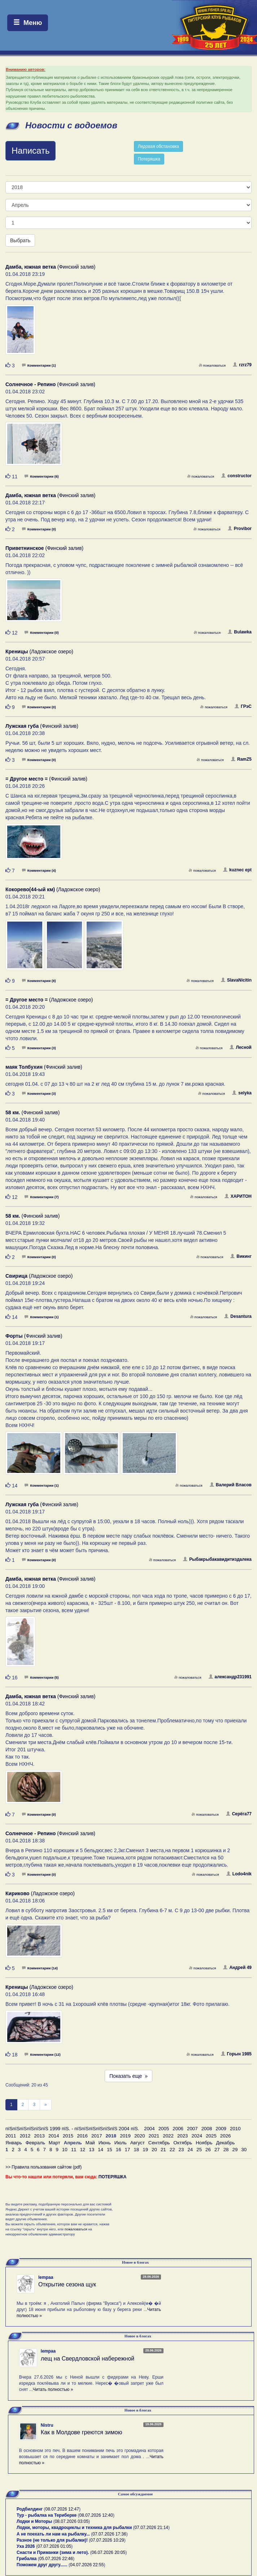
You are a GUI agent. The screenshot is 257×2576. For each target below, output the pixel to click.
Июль (120, 2142)
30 (244, 2149)
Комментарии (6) (41, 476)
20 (154, 2149)
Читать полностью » (53, 2389)
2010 (235, 2128)
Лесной (241, 1047)
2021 (154, 2136)
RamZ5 (241, 759)
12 (82, 2149)
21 (163, 2149)
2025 (211, 2136)
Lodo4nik (239, 1873)
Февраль (35, 2142)
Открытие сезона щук (67, 2284)
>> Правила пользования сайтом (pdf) (43, 2167)
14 (100, 2149)
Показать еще (128, 2076)
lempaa (45, 2277)
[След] (46, 2104)
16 (118, 2149)
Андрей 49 (237, 1967)
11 (74, 2149)
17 (127, 2149)
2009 (220, 2128)
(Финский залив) (50, 267)
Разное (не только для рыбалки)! (52, 2540)
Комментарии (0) (39, 529)
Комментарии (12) (42, 2054)
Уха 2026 (26, 2546)
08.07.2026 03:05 (71, 2521)
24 (190, 2149)
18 (136, 2149)
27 (217, 2149)
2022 (168, 2136)
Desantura (238, 1316)
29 (235, 2149)
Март (54, 2142)
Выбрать (20, 240)
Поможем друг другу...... (42, 2564)
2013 (39, 2136)
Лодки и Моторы (34, 2521)
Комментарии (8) (39, 981)
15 (109, 2149)
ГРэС (243, 706)
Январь (13, 2142)
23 (181, 2149)
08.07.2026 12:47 (62, 2509)
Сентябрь (159, 2142)
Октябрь (183, 2142)
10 (64, 2149)
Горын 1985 (236, 2053)
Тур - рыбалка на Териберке (47, 2515)
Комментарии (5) (41, 1677)
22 (172, 2149)
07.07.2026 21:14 (151, 2527)
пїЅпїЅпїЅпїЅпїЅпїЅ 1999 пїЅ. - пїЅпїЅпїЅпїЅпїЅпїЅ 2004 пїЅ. (72, 2128)
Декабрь (225, 2142)
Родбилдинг (30, 2509)
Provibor (240, 528)
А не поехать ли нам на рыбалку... (53, 2534)
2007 (192, 2128)
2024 (197, 2136)
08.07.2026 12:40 (96, 2515)
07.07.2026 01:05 (54, 2546)
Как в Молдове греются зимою (81, 2432)
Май (90, 2142)
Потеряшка (149, 159)
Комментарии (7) (41, 1197)
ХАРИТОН (238, 1196)
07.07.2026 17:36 (109, 2534)
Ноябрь (204, 2142)
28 (226, 2149)
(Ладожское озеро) (39, 651)
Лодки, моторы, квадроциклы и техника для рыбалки (74, 2527)
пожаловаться (212, 365)
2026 (225, 2136)
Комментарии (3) (39, 1048)
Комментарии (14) (40, 1968)
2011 (10, 2136)
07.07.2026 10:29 (107, 2540)
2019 (125, 2136)
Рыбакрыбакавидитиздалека (217, 1559)
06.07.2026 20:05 (108, 2552)
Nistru (47, 2425)
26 (208, 2149)
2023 (182, 2136)
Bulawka (240, 632)
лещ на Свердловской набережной (87, 2358)
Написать (30, 150)
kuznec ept (237, 869)
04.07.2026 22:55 (87, 2564)
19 (145, 2149)
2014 (53, 2136)
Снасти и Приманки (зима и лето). (53, 2552)
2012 (25, 2136)
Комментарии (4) (39, 870)
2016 (82, 2136)
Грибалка (26, 2558)
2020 (139, 2136)
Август (137, 2142)
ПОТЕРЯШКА (113, 2176)
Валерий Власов (231, 1484)
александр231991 (230, 1676)
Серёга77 (239, 1813)
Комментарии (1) (39, 365)
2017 (96, 2136)
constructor (236, 475)
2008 (206, 2128)
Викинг (241, 1256)
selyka (242, 1092)
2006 (178, 2128)
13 (91, 2149)
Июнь (105, 2142)
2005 (163, 2128)
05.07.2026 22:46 (56, 2558)
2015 (68, 2136)
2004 (149, 2128)
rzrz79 (242, 364)
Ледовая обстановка (158, 146)
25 (199, 2149)
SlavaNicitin (236, 980)
